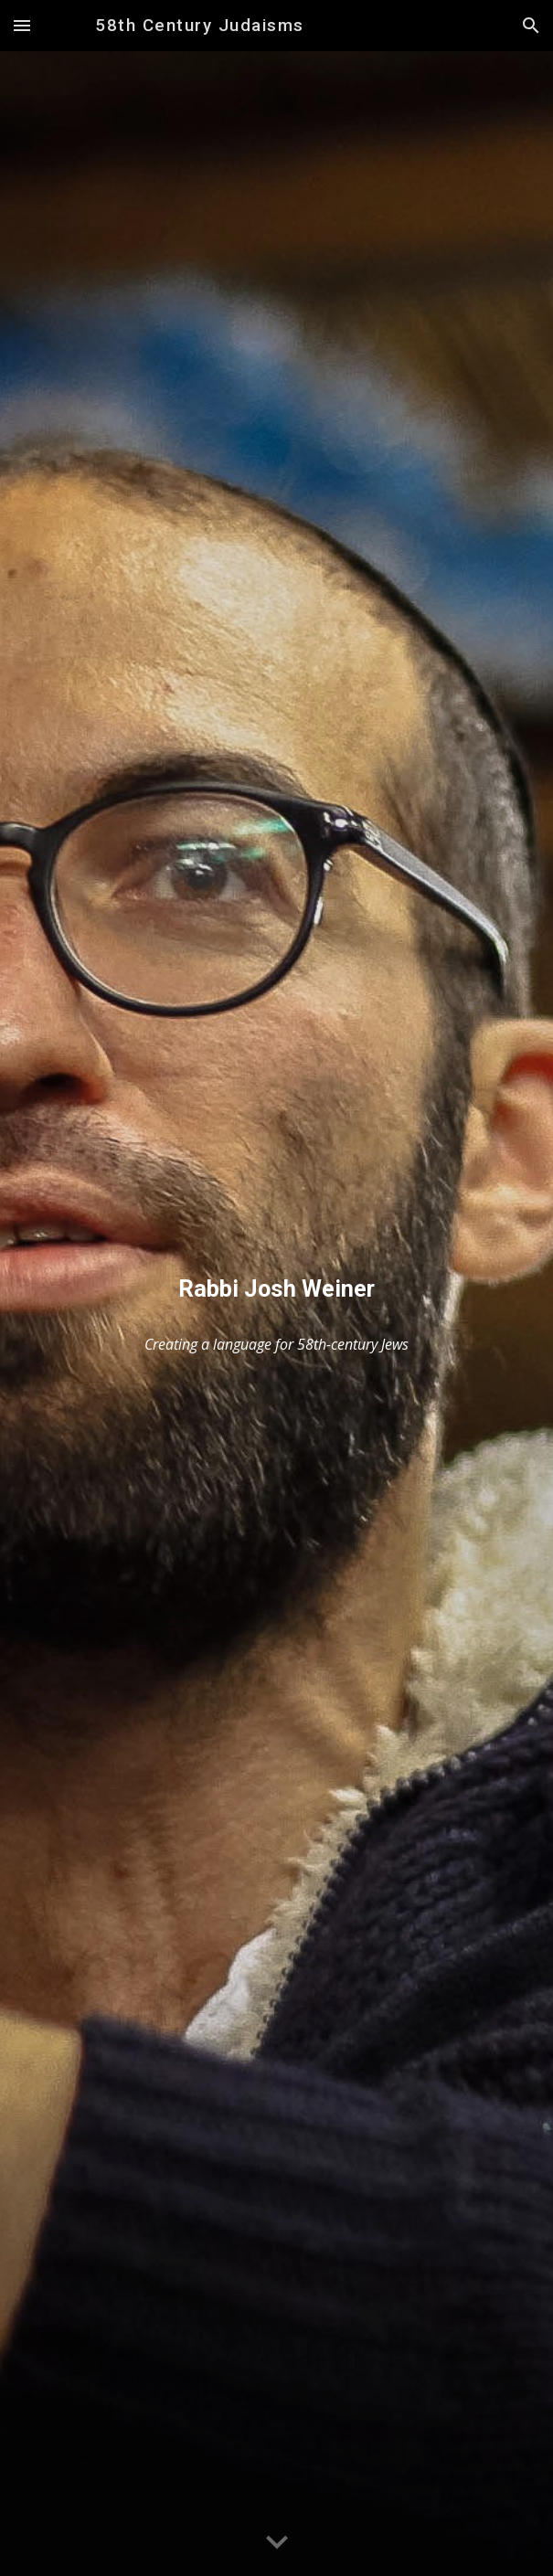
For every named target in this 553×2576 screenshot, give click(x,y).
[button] (22, 25)
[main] (276, 1289)
